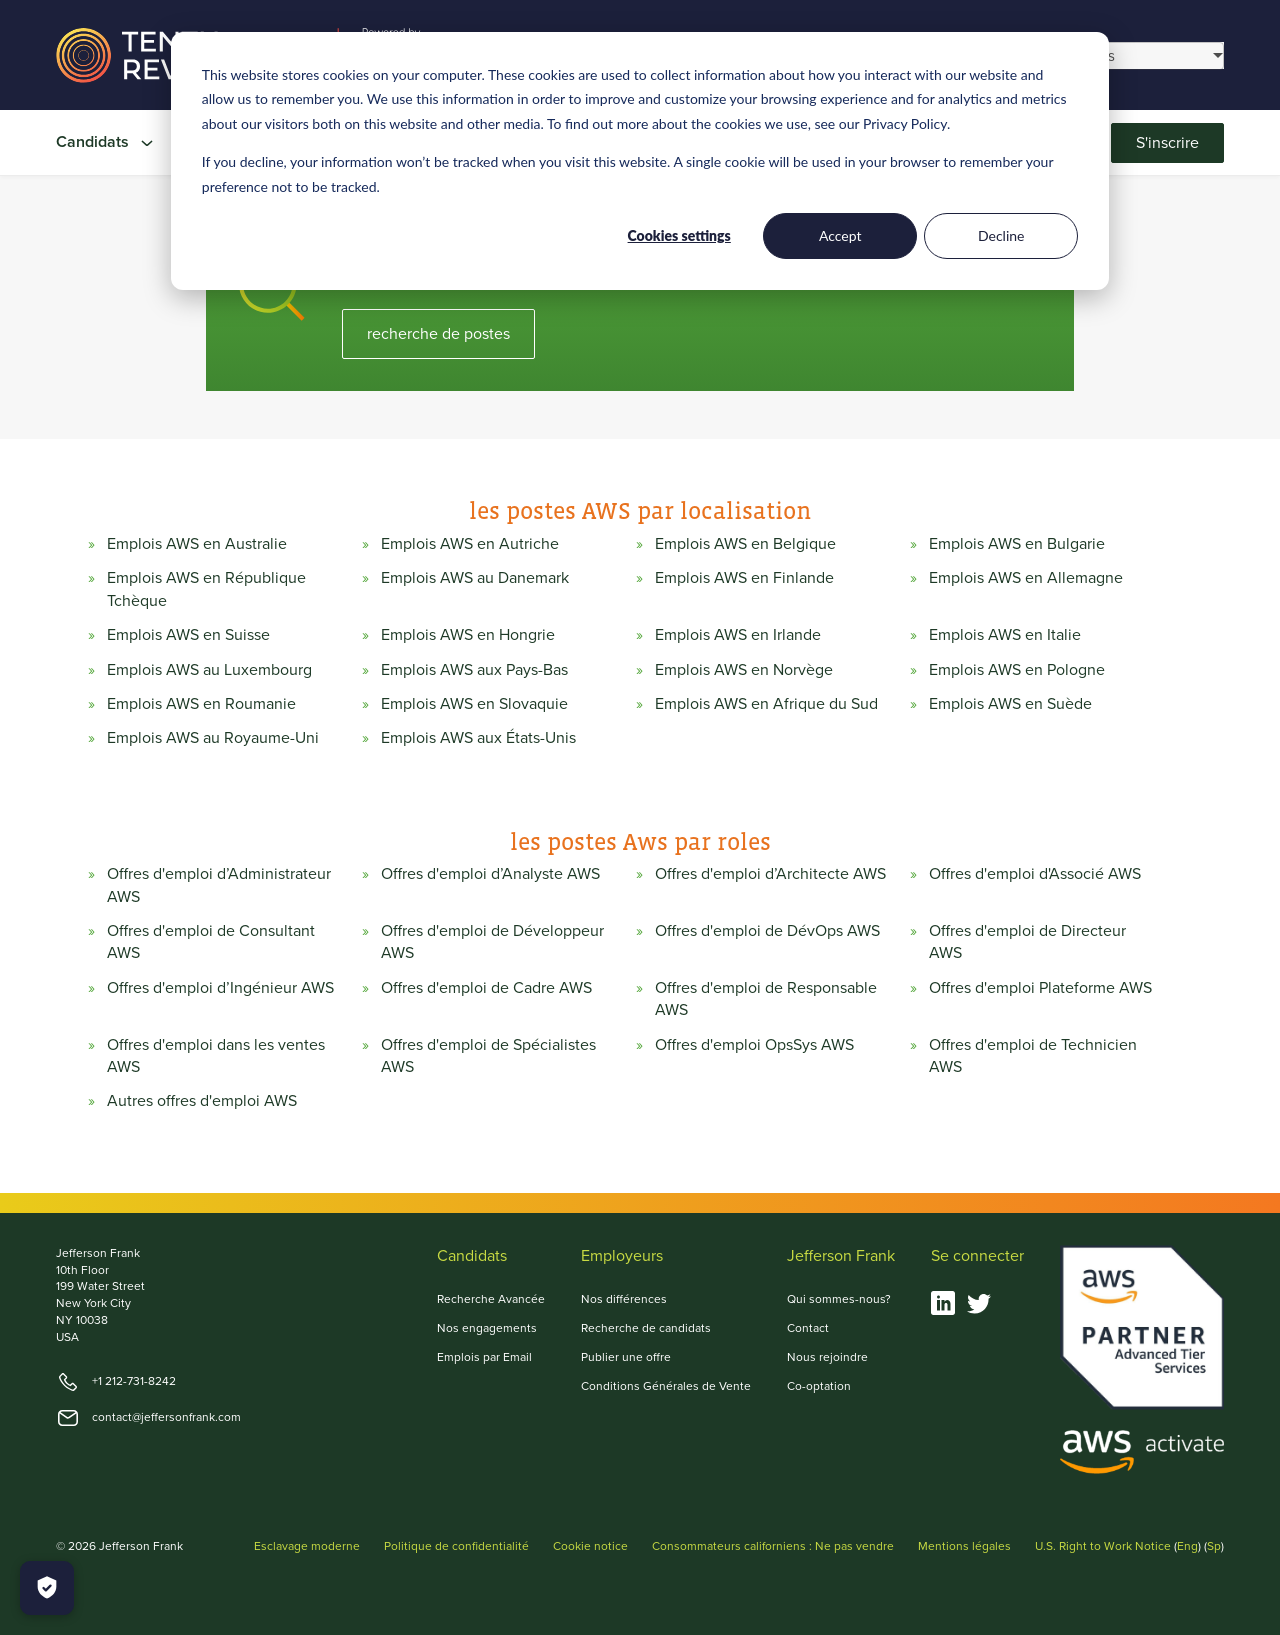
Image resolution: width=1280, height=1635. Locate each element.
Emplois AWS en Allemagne (1026, 578)
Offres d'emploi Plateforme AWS (1040, 988)
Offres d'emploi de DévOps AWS (767, 931)
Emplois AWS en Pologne (1017, 670)
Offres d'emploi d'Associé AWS (1035, 874)
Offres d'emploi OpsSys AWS (754, 1045)
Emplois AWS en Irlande (738, 635)
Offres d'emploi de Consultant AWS (211, 942)
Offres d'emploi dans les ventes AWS (216, 1056)
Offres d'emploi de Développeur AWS (492, 942)
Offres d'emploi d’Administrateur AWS (219, 885)
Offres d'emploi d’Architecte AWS (770, 874)
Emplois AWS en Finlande (744, 578)
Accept (840, 235)
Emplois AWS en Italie (1005, 635)
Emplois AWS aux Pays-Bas (474, 670)
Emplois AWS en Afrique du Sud (766, 704)
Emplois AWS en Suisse (188, 635)
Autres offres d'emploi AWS (202, 1101)
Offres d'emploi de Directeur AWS (1027, 942)
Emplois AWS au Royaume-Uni (213, 738)
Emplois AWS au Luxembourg (209, 670)
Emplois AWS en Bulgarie (1017, 544)
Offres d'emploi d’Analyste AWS (490, 874)
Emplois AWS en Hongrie (468, 635)
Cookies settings (679, 235)
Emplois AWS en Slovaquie (474, 704)
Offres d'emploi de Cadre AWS (486, 988)
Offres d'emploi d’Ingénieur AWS (220, 988)
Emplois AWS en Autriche (470, 544)
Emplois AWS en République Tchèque (206, 589)
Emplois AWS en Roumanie (201, 704)
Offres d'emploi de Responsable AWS (766, 999)
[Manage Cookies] (47, 1588)
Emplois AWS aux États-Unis (478, 738)
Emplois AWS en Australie (197, 544)
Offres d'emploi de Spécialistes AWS (488, 1056)
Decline (1001, 235)
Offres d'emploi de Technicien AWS (1033, 1056)
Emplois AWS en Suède (1010, 704)
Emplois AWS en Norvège (744, 670)
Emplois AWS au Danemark (475, 578)
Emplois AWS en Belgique (745, 544)
